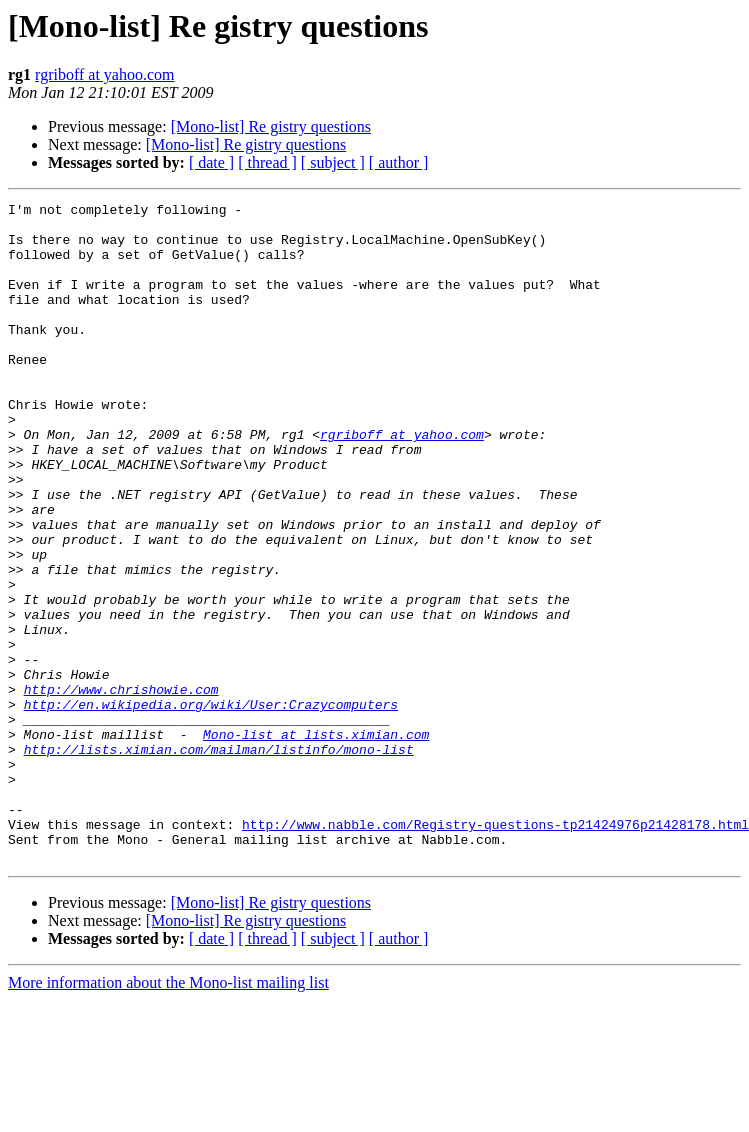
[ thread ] (267, 162)
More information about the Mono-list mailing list (168, 1114)
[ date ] (211, 162)
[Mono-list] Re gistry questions (271, 126)
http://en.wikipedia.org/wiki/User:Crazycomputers (211, 806)
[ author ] (399, 162)
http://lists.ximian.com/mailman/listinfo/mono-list (219, 860)
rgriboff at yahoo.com (104, 74)
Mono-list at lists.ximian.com (316, 842)
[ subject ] (333, 162)
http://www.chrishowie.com (121, 788)
